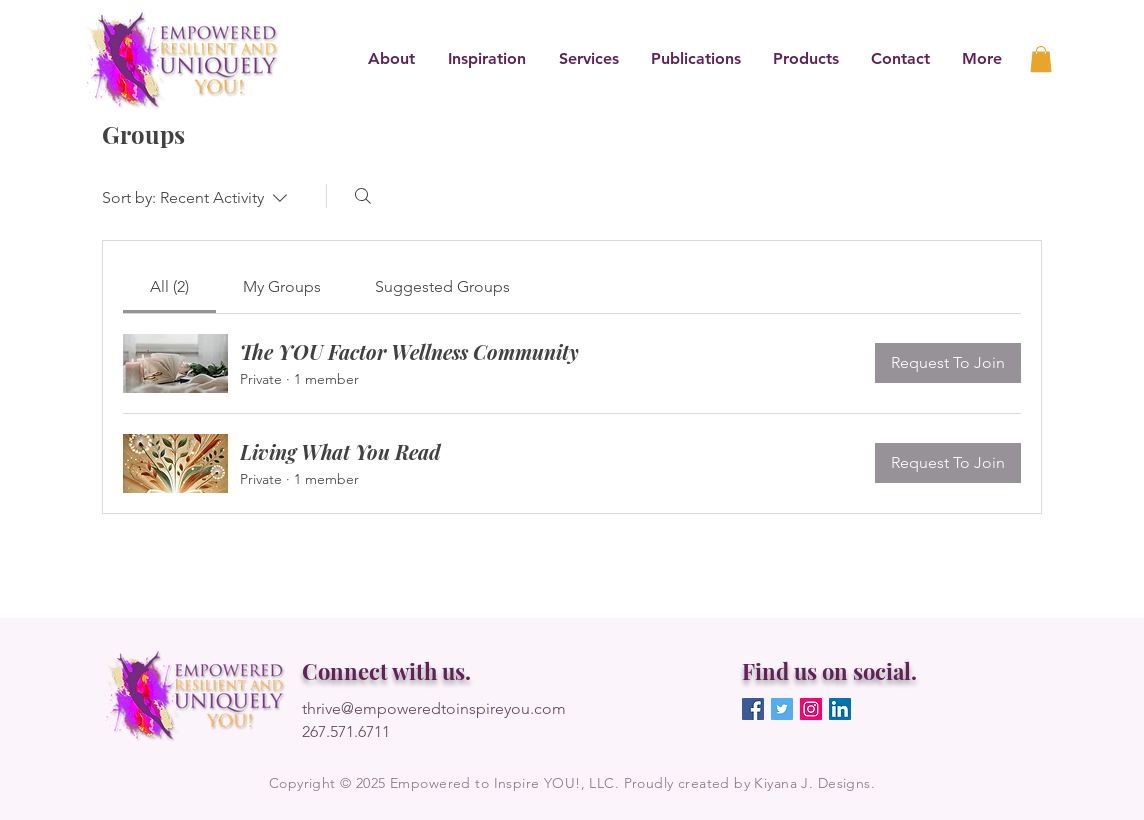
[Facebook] (753, 709)
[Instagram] (811, 709)
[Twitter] (782, 709)
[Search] (363, 196)
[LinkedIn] (840, 709)
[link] (1041, 59)
